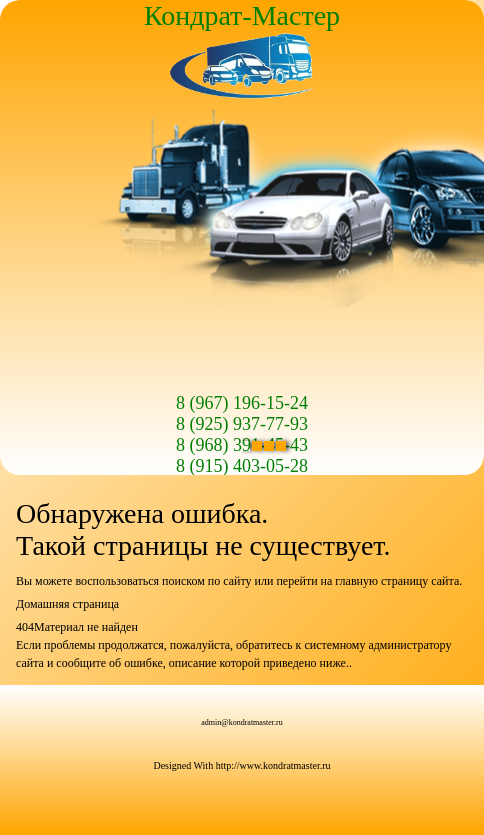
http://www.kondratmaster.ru (273, 765)
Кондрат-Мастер (242, 15)
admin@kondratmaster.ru (241, 722)
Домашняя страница (67, 604)
